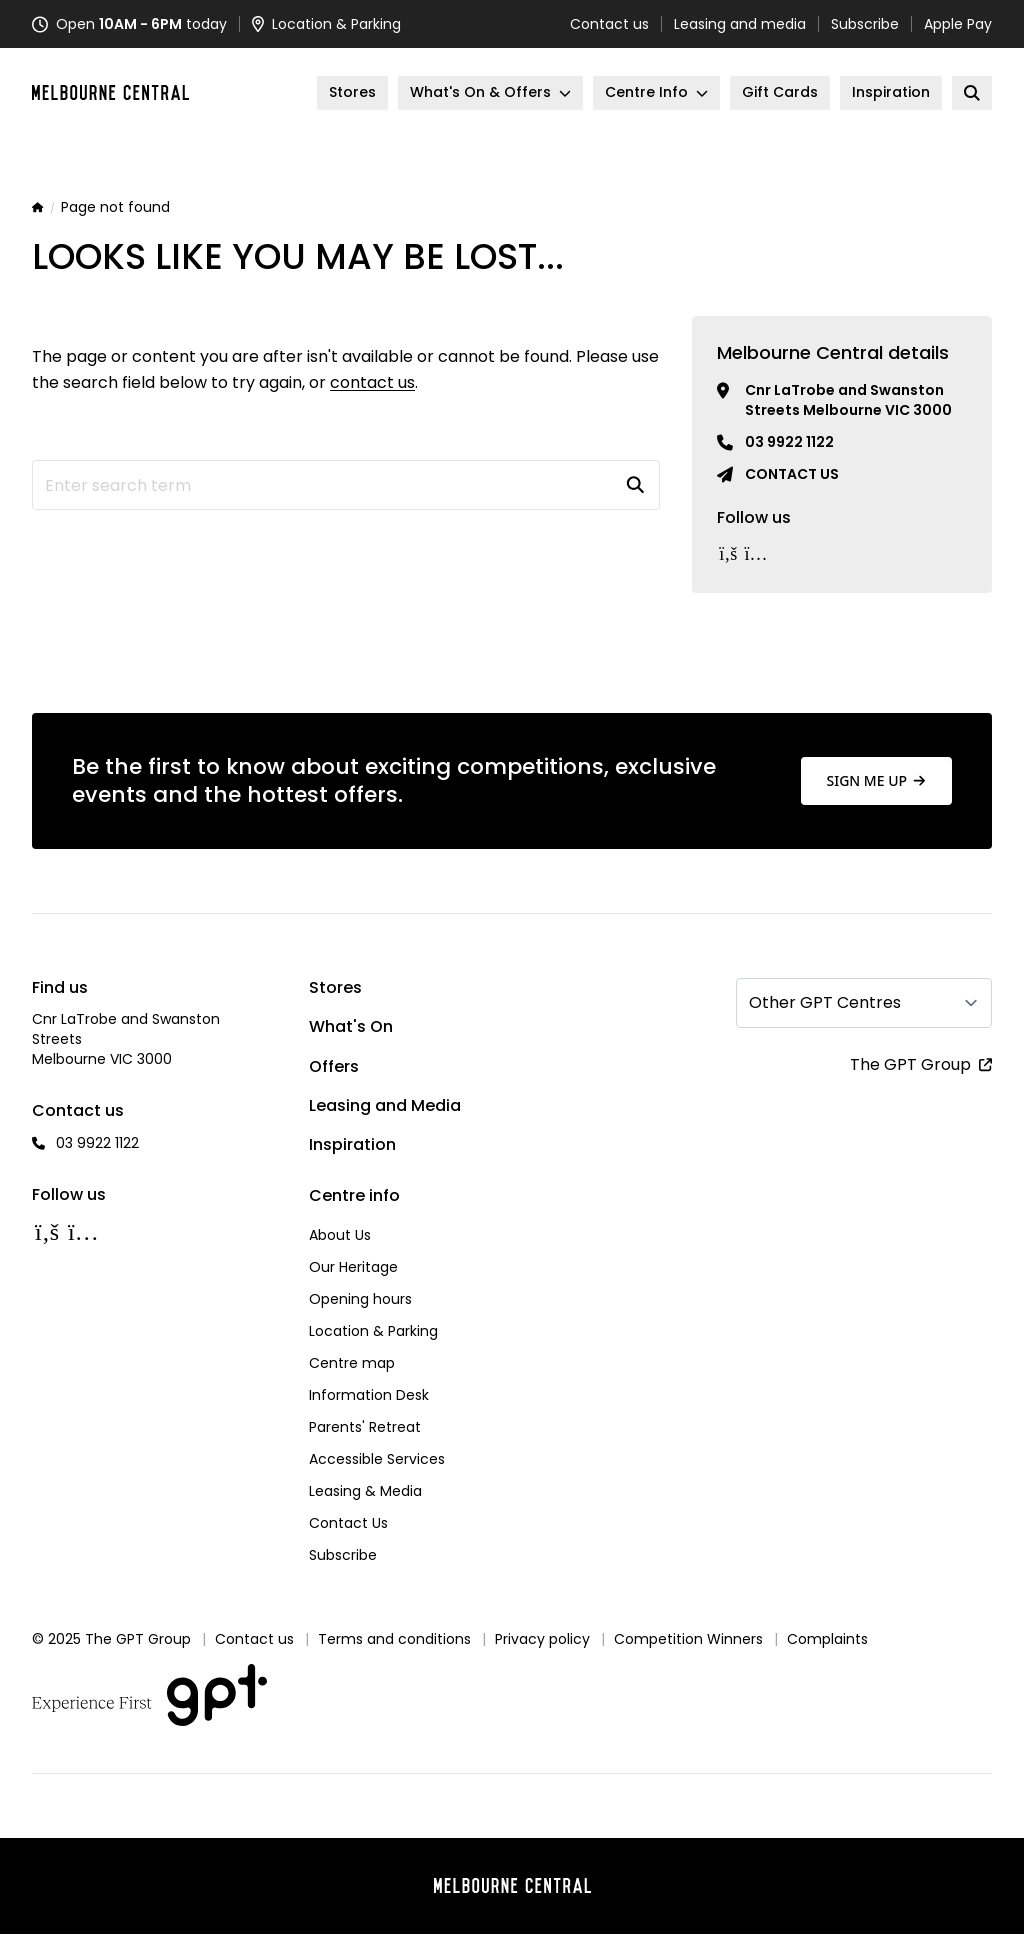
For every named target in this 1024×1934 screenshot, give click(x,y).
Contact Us (348, 1523)
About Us (340, 1235)
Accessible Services (377, 1459)
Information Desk (369, 1395)
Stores (335, 987)
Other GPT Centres (825, 1002)
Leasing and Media (385, 1105)
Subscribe (865, 24)
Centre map (352, 1363)
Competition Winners (688, 1639)
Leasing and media (740, 24)
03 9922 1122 (789, 442)
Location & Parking (373, 1331)
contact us (372, 382)
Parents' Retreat (365, 1427)
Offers (334, 1066)
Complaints (827, 1639)
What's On (351, 1026)
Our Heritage (353, 1267)
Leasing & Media (365, 1491)
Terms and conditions (394, 1639)
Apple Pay (958, 24)
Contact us (609, 24)
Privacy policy (542, 1639)
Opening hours (360, 1299)
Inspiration (352, 1144)
